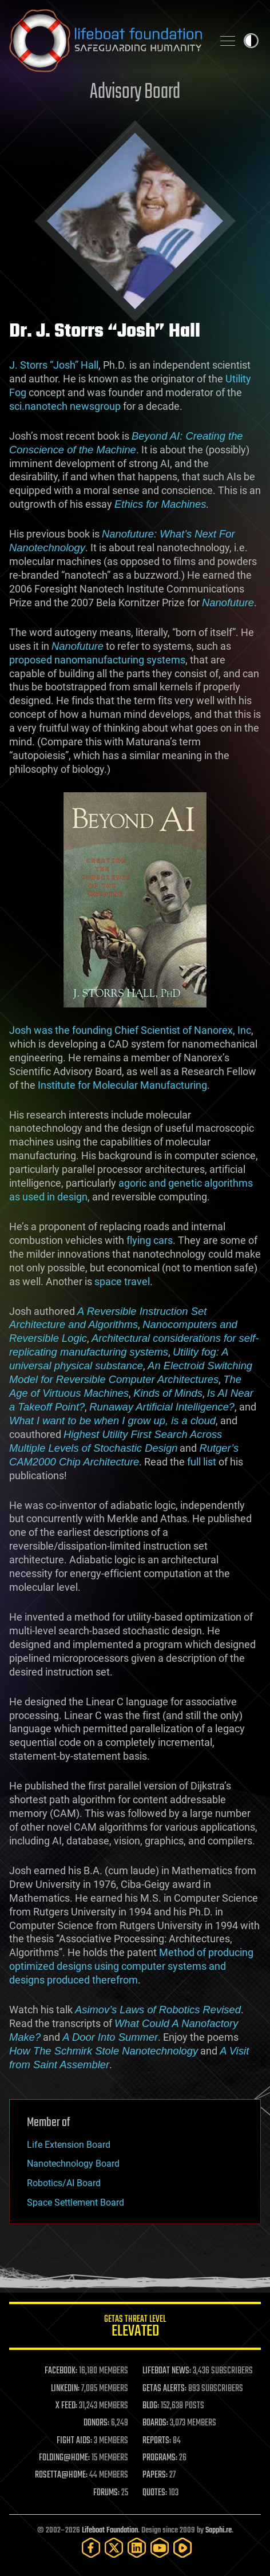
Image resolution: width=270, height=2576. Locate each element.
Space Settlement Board (75, 2202)
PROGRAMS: (159, 2458)
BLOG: (150, 2406)
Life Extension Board (68, 2144)
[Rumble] (182, 2548)
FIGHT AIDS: (74, 2440)
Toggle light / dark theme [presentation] (251, 40)
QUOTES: (154, 2493)
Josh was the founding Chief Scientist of (101, 1030)
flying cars (149, 1240)
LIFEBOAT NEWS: (166, 2371)
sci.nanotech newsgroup (65, 406)
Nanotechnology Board (73, 2163)
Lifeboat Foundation (110, 2530)
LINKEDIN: (65, 2388)
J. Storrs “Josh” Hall (53, 365)
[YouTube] (159, 2548)
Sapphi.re (218, 2530)
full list (201, 1462)
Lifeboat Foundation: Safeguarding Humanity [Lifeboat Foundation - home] (106, 40)
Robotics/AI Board (64, 2183)
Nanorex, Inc (222, 1030)
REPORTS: (156, 2440)
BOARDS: (155, 2423)
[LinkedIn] (137, 2548)
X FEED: (66, 2406)
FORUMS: (106, 2493)
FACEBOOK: (61, 2371)
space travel (122, 1281)
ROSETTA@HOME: (61, 2475)
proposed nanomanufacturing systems (97, 660)
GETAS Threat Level (135, 2328)
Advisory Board (135, 92)
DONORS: (96, 2423)
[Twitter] (114, 2548)
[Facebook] (91, 2548)
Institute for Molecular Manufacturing (122, 1085)
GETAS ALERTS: (164, 2388)
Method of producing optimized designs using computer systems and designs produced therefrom (131, 1966)
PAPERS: (155, 2475)
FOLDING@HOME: (64, 2458)
